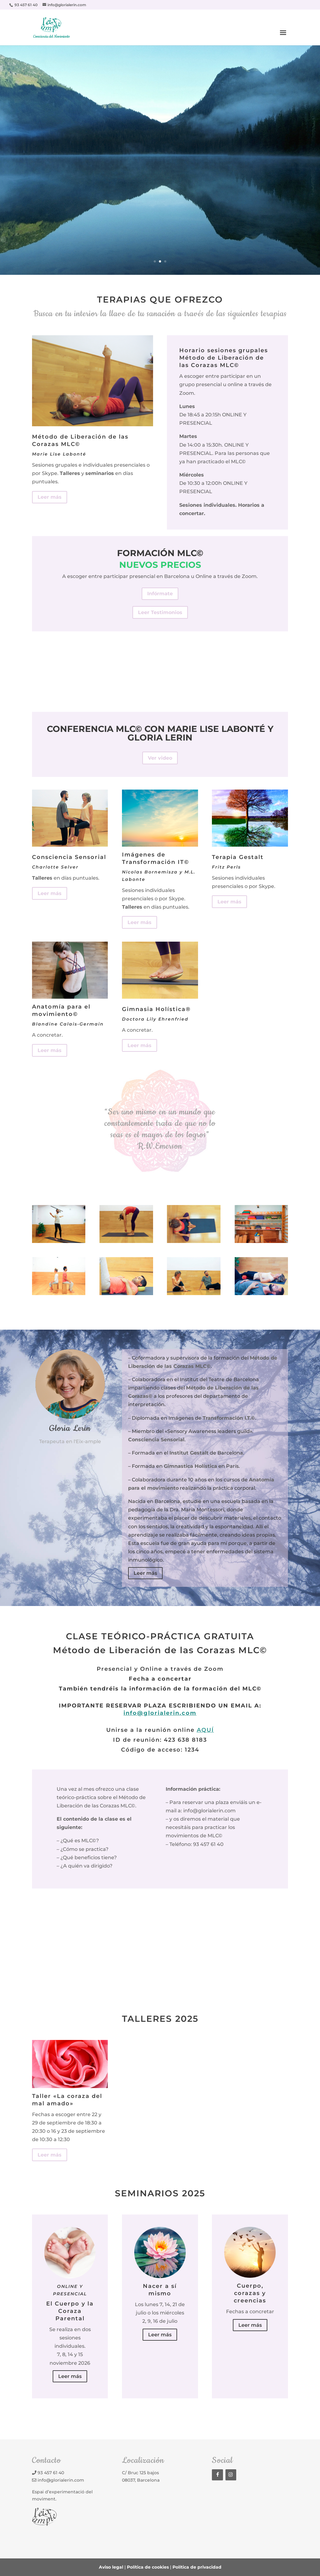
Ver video (160, 758)
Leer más (50, 497)
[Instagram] (230, 2474)
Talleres (70, 473)
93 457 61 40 (51, 2472)
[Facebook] (217, 2474)
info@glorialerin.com (160, 1713)
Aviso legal (111, 2567)
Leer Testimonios (160, 612)
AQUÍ (205, 1730)
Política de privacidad (196, 2567)
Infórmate (160, 594)
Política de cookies (148, 2567)
